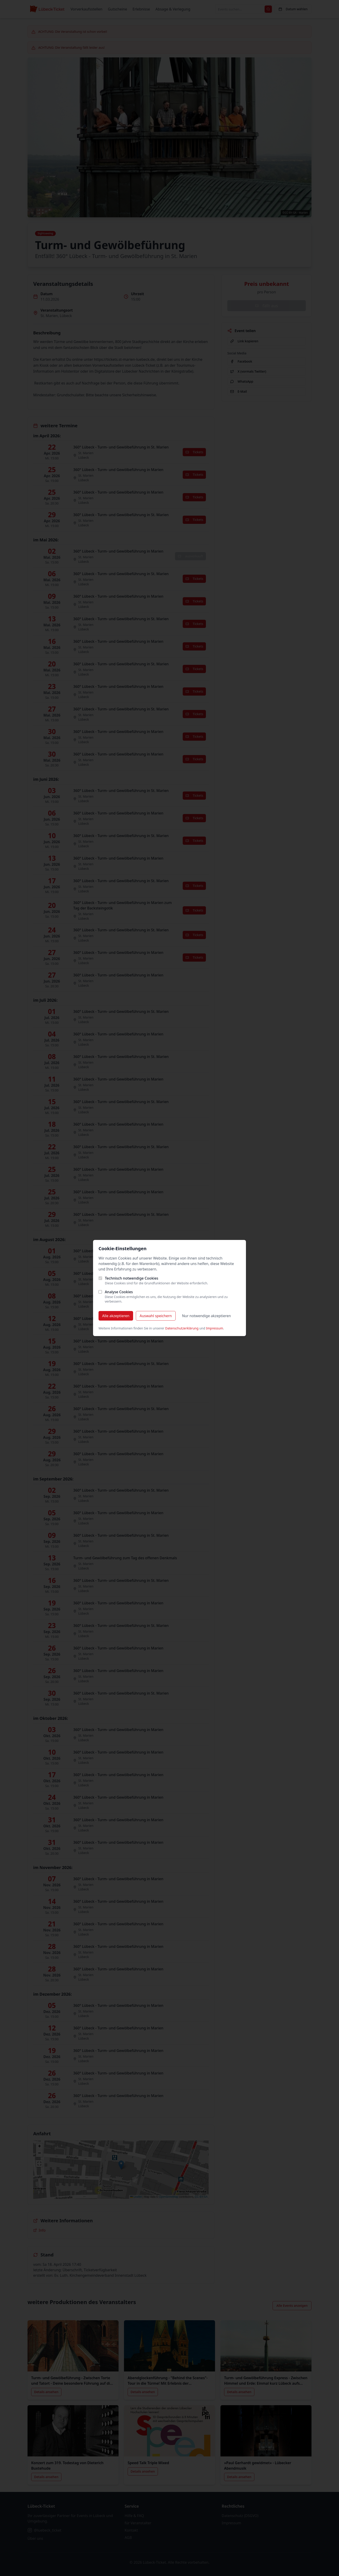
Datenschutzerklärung (181, 1328)
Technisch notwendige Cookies (131, 1278)
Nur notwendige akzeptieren (206, 1315)
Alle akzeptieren (115, 1315)
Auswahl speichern (156, 1315)
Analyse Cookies (119, 1291)
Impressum (214, 1328)
